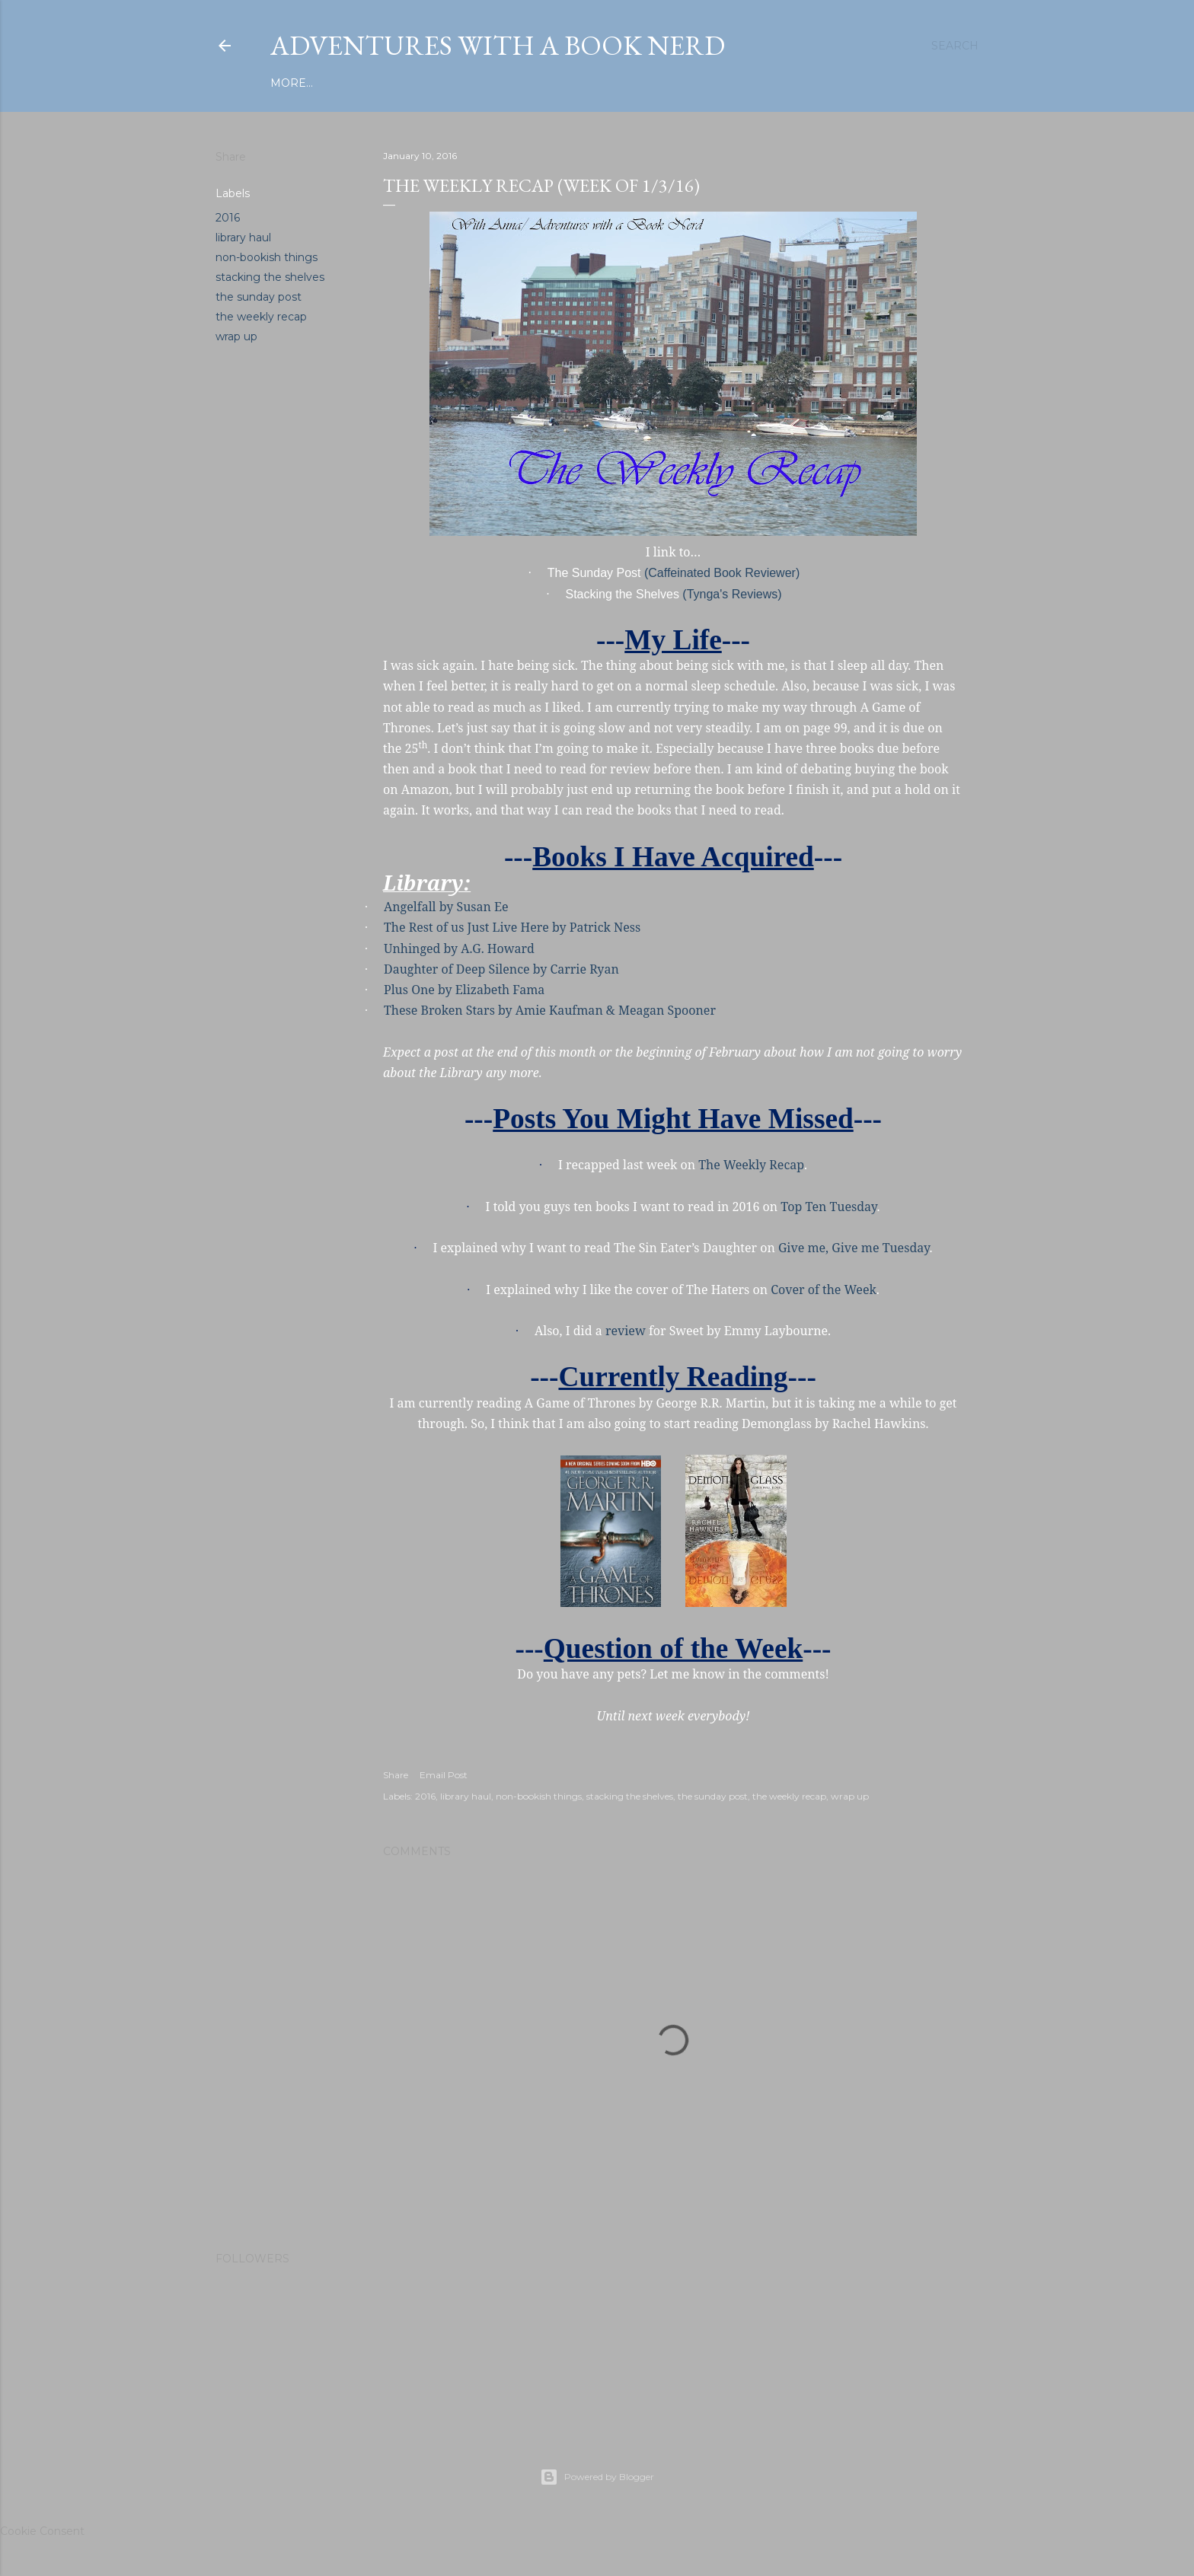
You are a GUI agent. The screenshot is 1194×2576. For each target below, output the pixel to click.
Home (288, 83)
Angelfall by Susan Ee (446, 906)
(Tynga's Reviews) (731, 594)
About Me (525, 83)
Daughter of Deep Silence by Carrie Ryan (501, 969)
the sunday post (258, 297)
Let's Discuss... (763, 83)
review (625, 1330)
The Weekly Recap (751, 1164)
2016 (227, 218)
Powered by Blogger (597, 2477)
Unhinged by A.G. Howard (459, 948)
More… (837, 83)
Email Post (444, 1775)
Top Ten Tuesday (828, 1206)
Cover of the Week (823, 1289)
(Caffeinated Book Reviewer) (722, 572)
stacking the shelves (269, 277)
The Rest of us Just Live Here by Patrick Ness (512, 927)
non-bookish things (266, 257)
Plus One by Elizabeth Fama (464, 989)
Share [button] (230, 157)
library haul (243, 237)
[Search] (955, 45)
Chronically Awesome (637, 83)
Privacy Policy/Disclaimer (401, 83)
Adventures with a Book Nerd (497, 45)
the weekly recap (261, 317)
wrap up (236, 336)
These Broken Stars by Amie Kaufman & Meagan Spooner (550, 1010)
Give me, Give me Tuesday (854, 1247)
